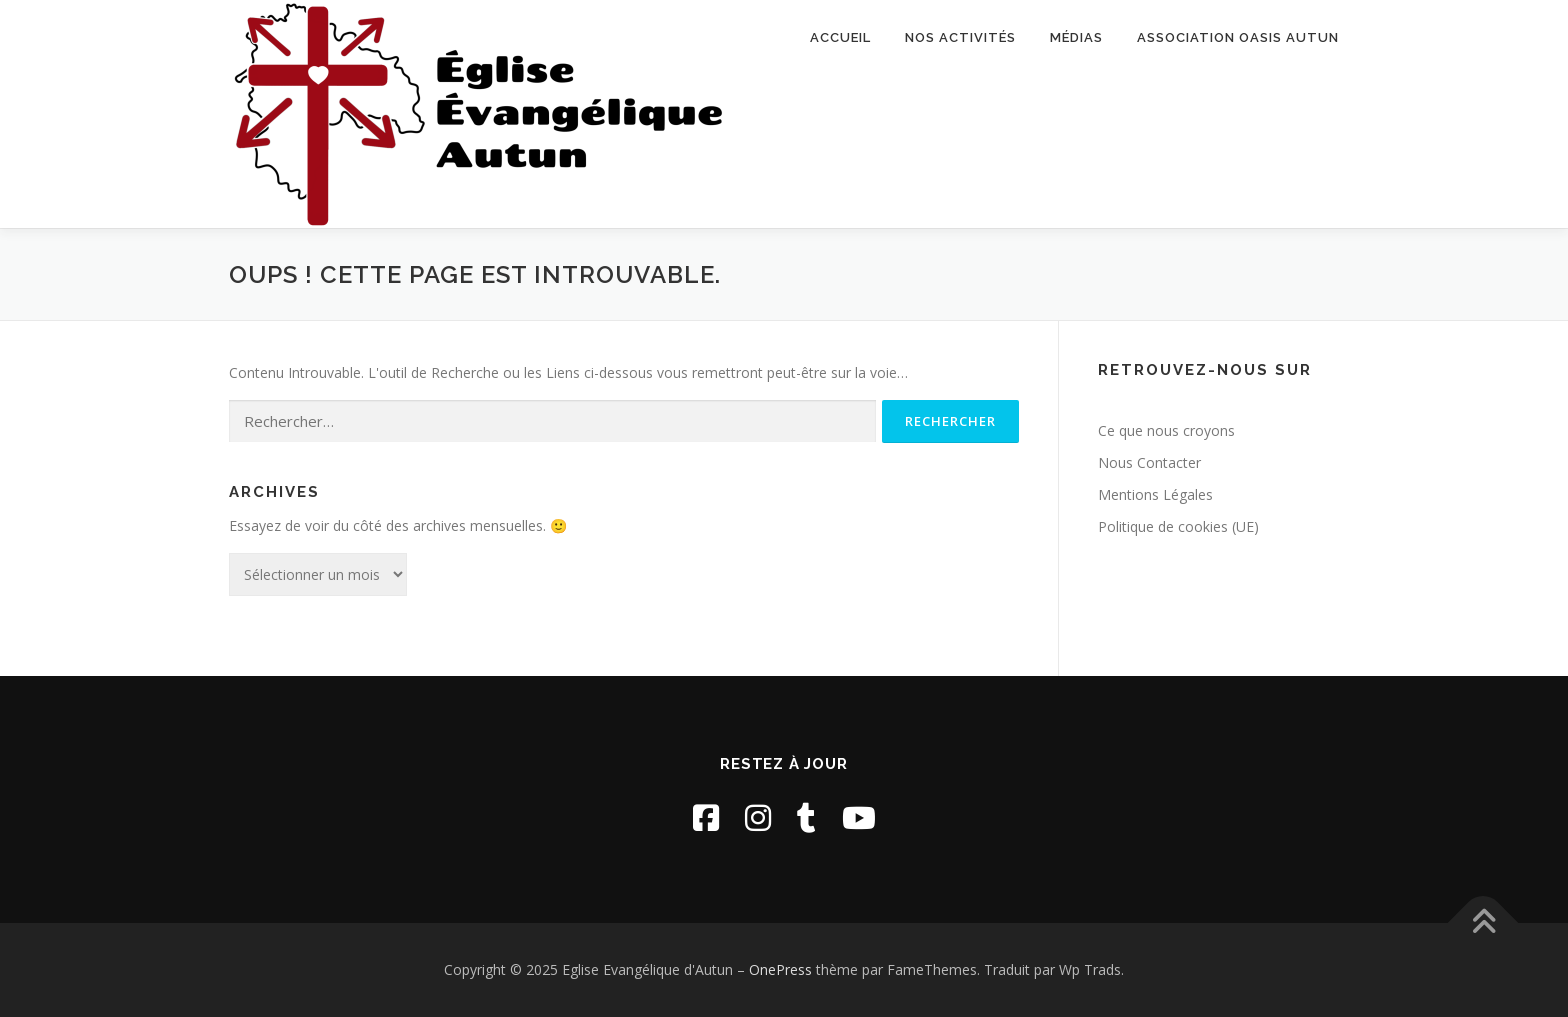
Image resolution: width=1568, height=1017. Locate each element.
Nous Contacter (1149, 462)
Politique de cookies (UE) (1178, 526)
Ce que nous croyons (1166, 430)
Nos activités (960, 37)
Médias (1076, 37)
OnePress (780, 969)
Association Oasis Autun (1238, 37)
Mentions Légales (1155, 494)
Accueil (840, 37)
